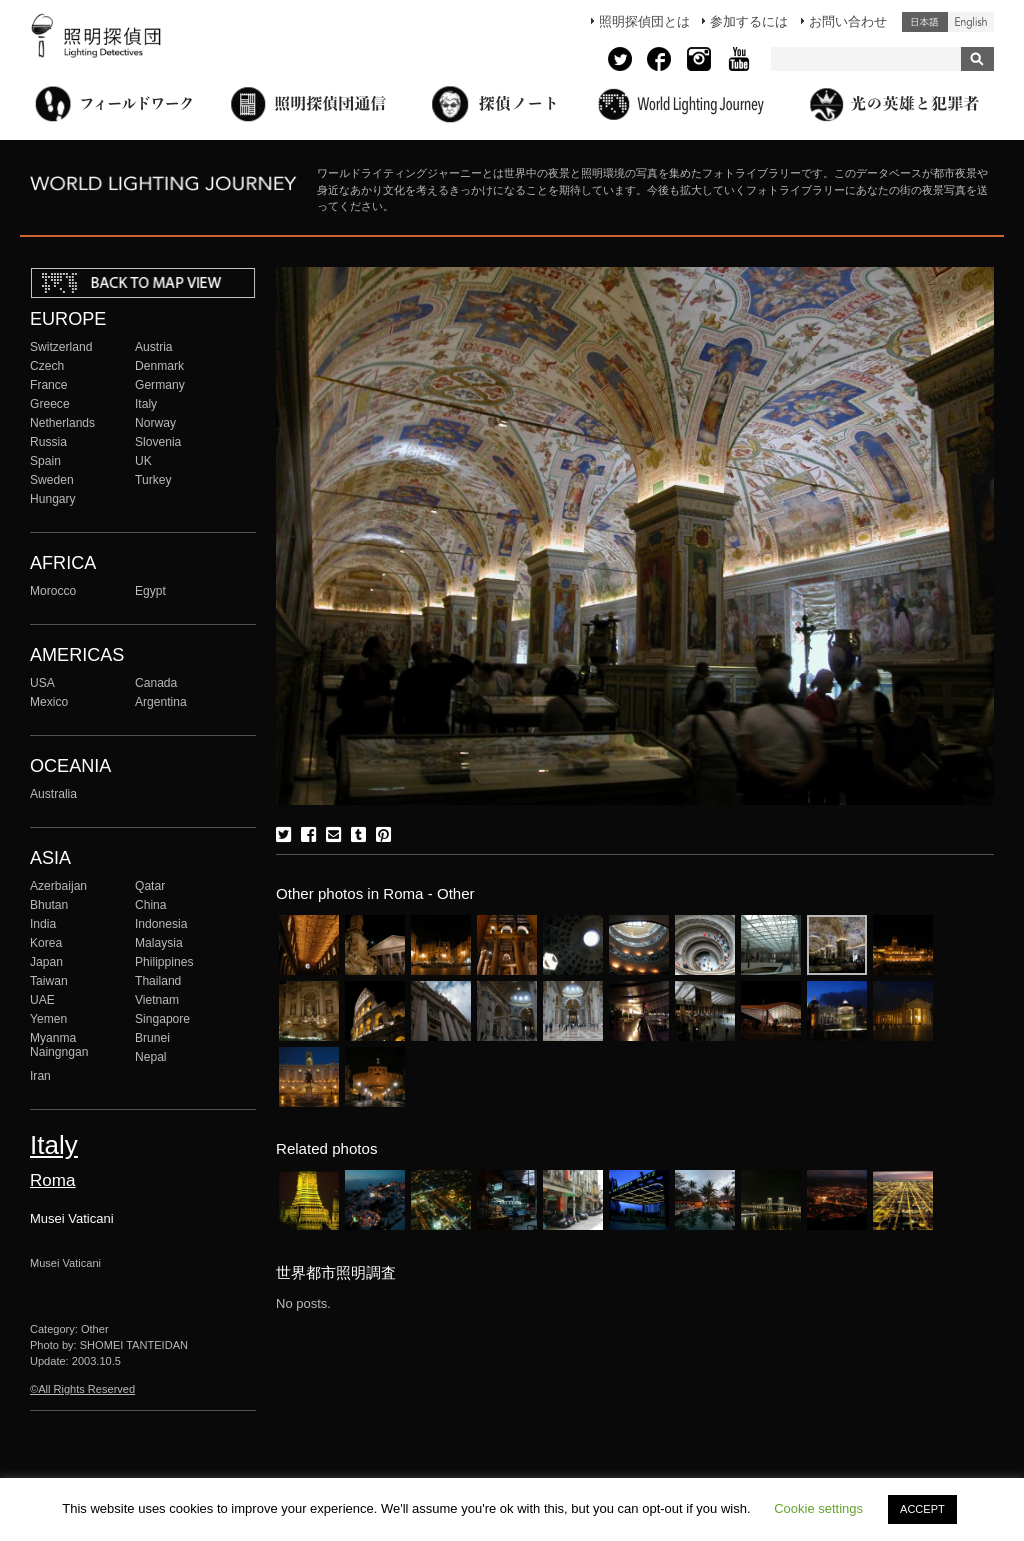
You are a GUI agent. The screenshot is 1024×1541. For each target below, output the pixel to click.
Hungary (53, 499)
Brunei (152, 1038)
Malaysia (159, 943)
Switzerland (61, 347)
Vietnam (157, 1000)
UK (143, 461)
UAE (42, 1000)
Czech (47, 366)
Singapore (162, 1019)
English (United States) (971, 22)
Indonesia (161, 924)
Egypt (150, 591)
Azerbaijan (58, 886)
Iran (40, 1076)
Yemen (48, 1019)
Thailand (158, 981)
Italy (146, 404)
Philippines (164, 962)
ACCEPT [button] (922, 1509)
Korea (46, 943)
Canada (156, 683)
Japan (46, 962)
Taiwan (49, 981)
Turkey (153, 480)
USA (42, 683)
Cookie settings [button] (818, 1508)
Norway (155, 423)
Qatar (150, 886)
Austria (154, 347)
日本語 (925, 22)
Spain (45, 461)
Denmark (159, 366)
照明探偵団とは (644, 21)
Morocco (53, 591)
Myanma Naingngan (59, 1045)
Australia (53, 794)
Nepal (151, 1057)
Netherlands (62, 423)
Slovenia (158, 442)
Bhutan (49, 905)
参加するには (749, 21)
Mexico (49, 702)
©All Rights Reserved (82, 1389)
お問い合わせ (848, 21)
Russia (48, 442)
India (43, 924)
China (151, 905)
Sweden (52, 480)
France (49, 385)
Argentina (161, 702)
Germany (160, 385)
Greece (50, 404)
